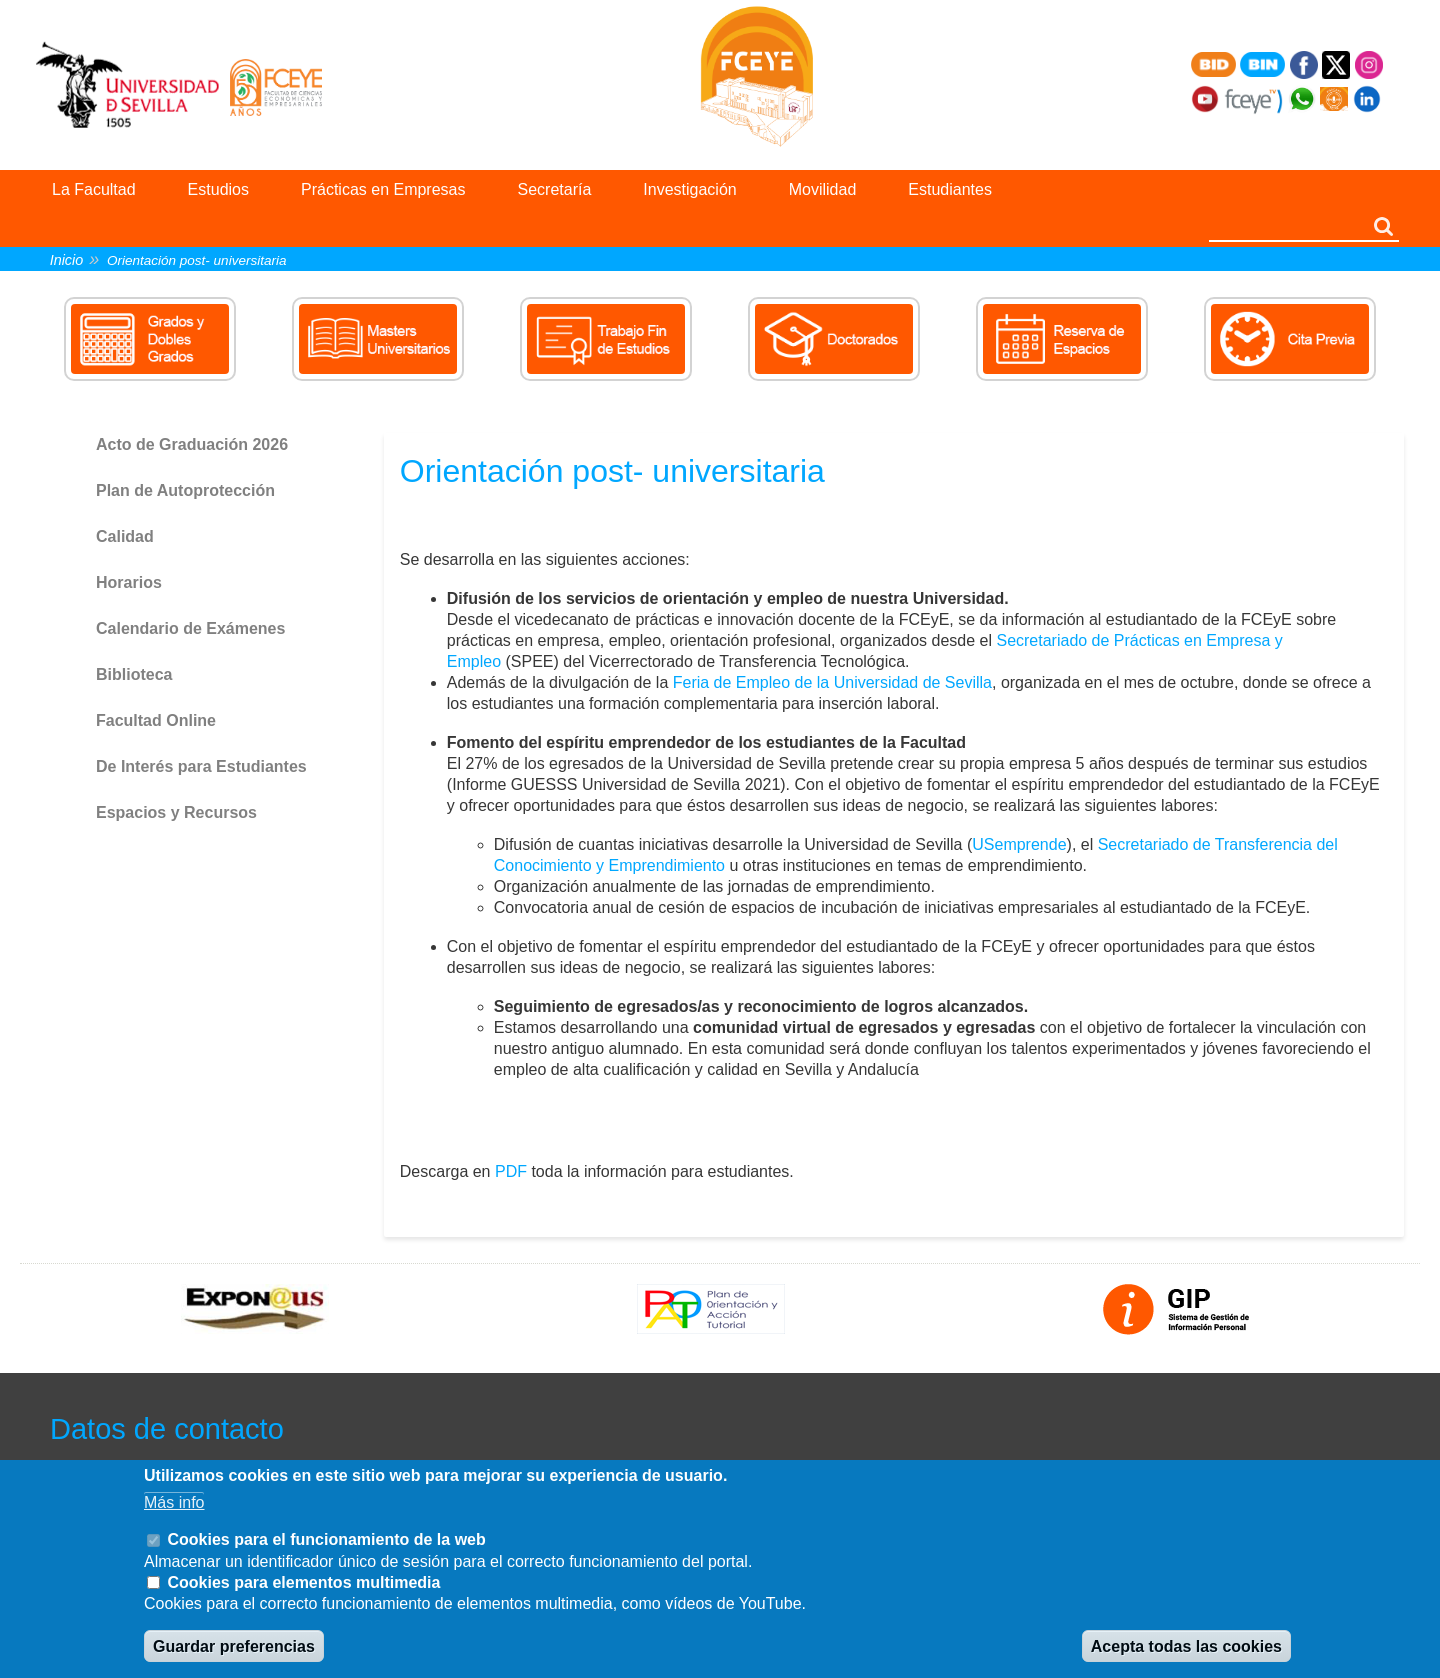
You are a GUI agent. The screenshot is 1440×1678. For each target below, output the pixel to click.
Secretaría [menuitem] (555, 189)
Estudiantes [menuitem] (950, 189)
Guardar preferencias (234, 1646)
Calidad (125, 536)
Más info (174, 1502)
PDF (511, 1171)
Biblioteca (134, 674)
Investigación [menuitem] (689, 189)
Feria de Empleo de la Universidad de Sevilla (832, 682)
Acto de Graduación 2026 (192, 444)
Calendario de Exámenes (190, 628)
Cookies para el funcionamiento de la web (326, 1539)
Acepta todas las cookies (1186, 1646)
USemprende (1019, 844)
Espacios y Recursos (176, 812)
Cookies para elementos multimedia (303, 1582)
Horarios (129, 582)
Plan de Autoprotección (185, 490)
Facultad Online (156, 720)
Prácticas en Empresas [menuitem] (383, 189)
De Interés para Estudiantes (201, 766)
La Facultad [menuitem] (94, 189)
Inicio (67, 260)
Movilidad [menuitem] (823, 189)
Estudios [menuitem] (218, 189)
